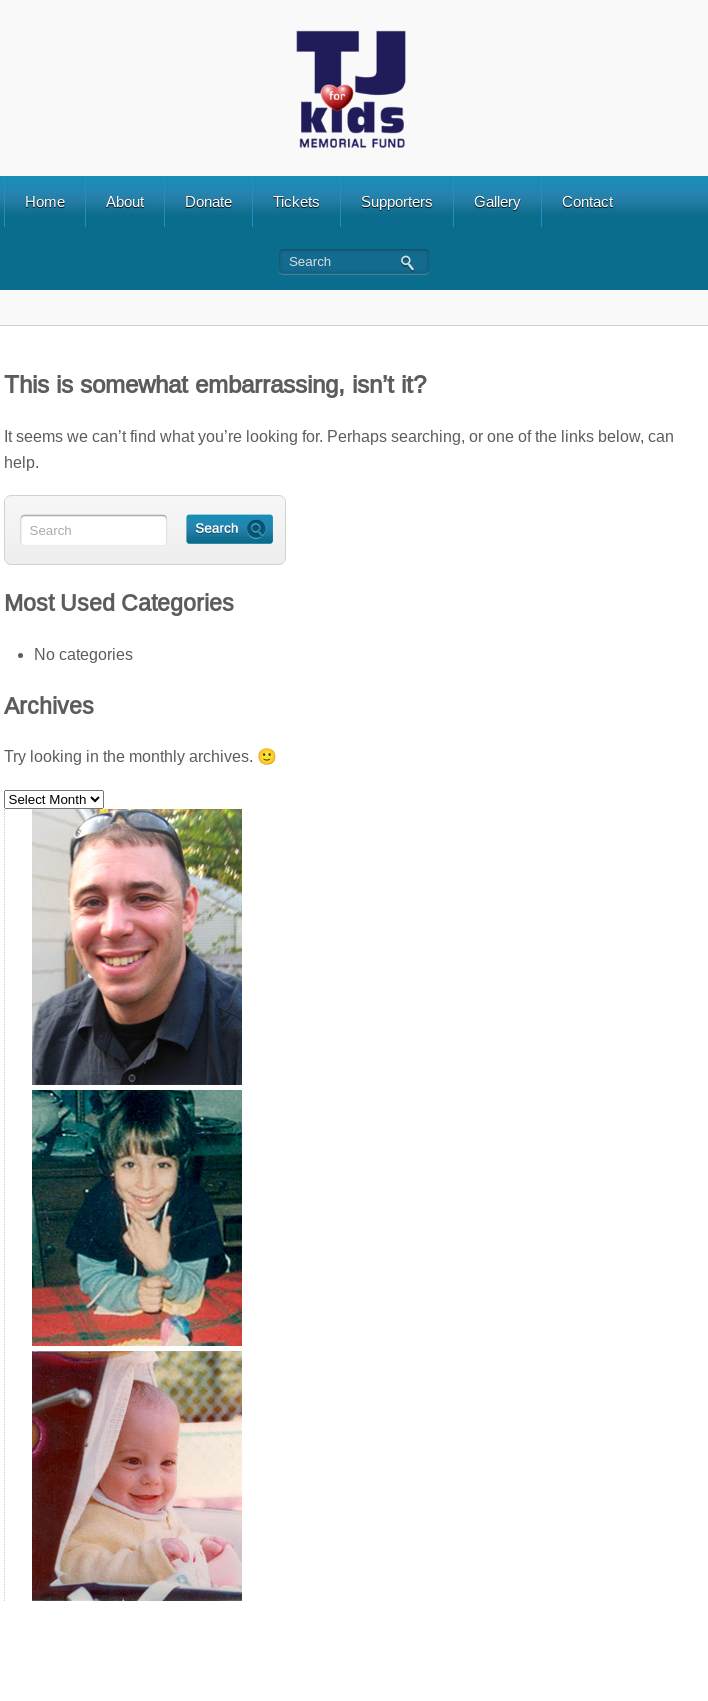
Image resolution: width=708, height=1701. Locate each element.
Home (45, 201)
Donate (208, 201)
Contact (587, 201)
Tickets (296, 201)
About (125, 201)
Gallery (497, 201)
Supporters (397, 201)
